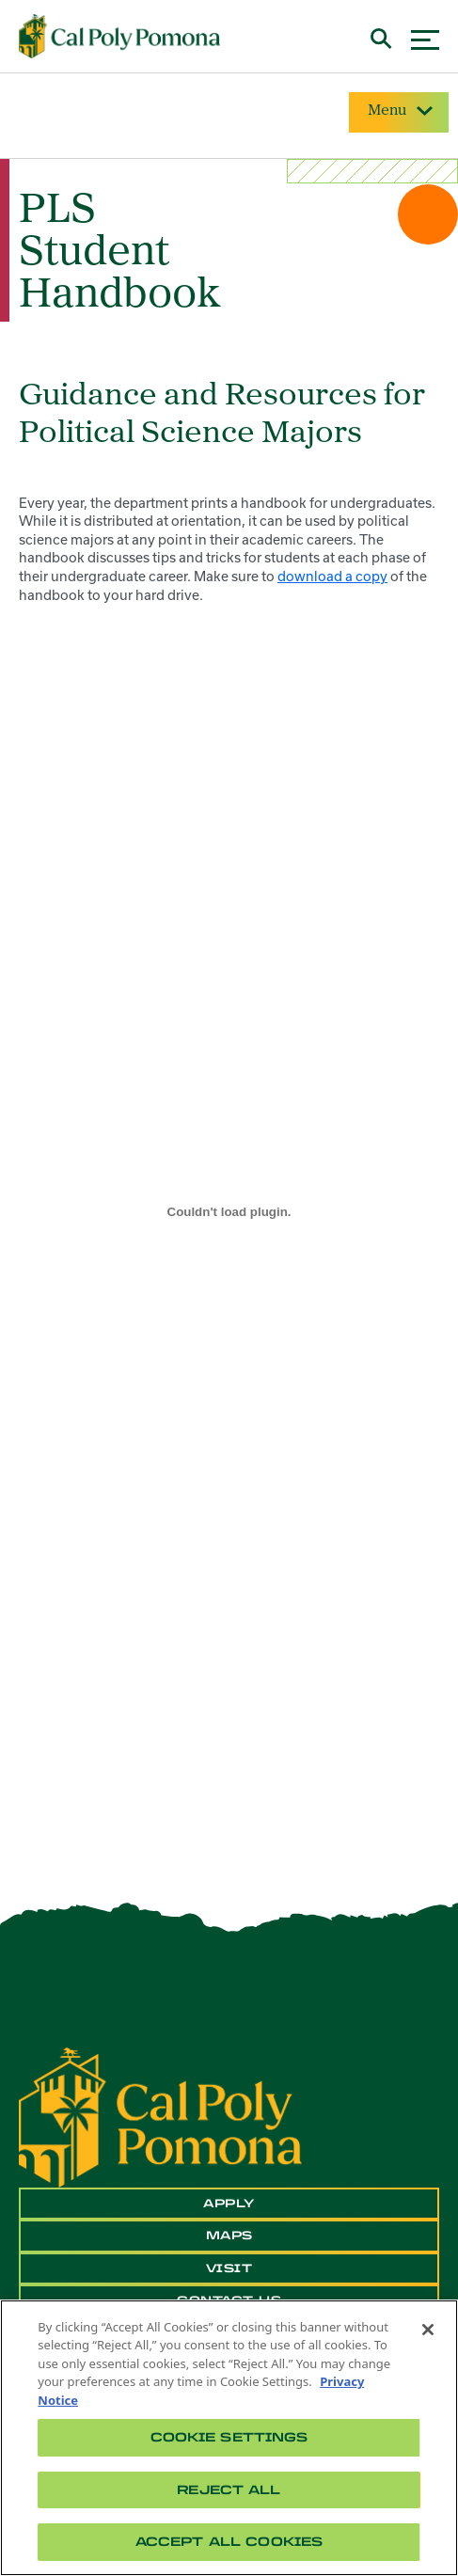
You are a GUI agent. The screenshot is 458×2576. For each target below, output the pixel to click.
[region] (229, 2437)
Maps (229, 2235)
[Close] (428, 2329)
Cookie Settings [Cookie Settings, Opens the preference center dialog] (229, 2437)
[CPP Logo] (160, 2116)
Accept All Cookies (229, 2542)
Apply (229, 2203)
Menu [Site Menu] (399, 111)
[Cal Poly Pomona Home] (119, 36)
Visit (229, 2268)
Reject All (228, 2490)
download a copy (332, 576)
